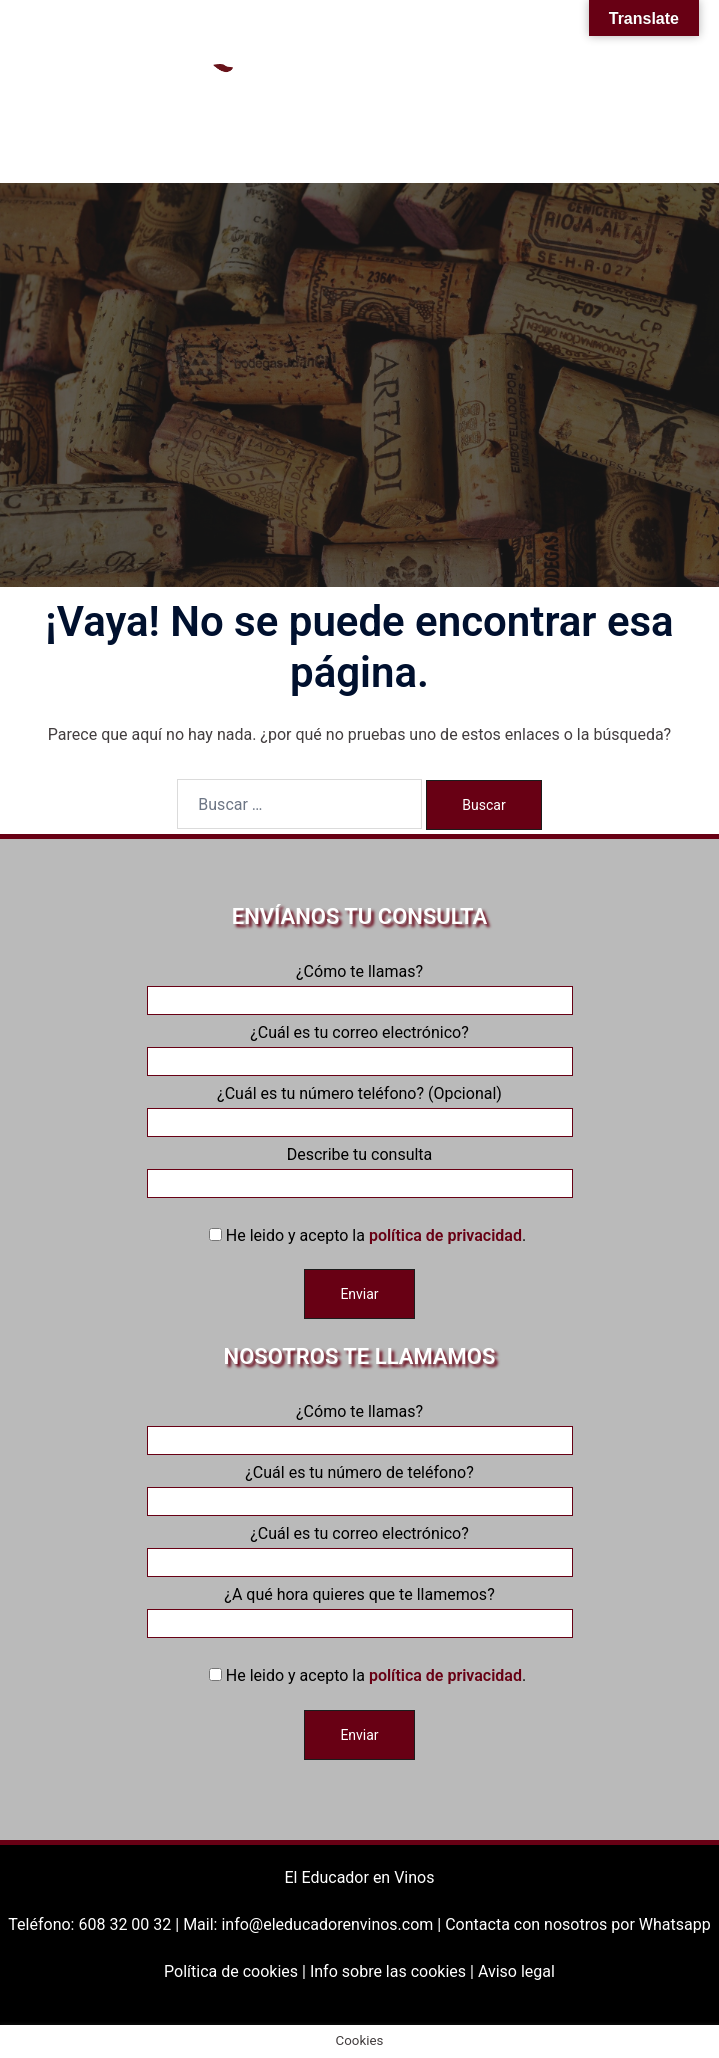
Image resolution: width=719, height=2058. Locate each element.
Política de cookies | (237, 1971)
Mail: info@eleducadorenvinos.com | (314, 1924)
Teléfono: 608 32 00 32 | (95, 1924)
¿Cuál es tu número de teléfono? (360, 1487)
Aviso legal (516, 1971)
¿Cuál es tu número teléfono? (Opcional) (360, 1108)
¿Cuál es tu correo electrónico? (360, 1047)
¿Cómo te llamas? (360, 986)
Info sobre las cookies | (394, 1971)
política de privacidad (445, 1235)
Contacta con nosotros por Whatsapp (577, 1924)
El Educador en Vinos (360, 1877)
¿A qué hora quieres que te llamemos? (360, 1609)
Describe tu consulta (360, 1169)
